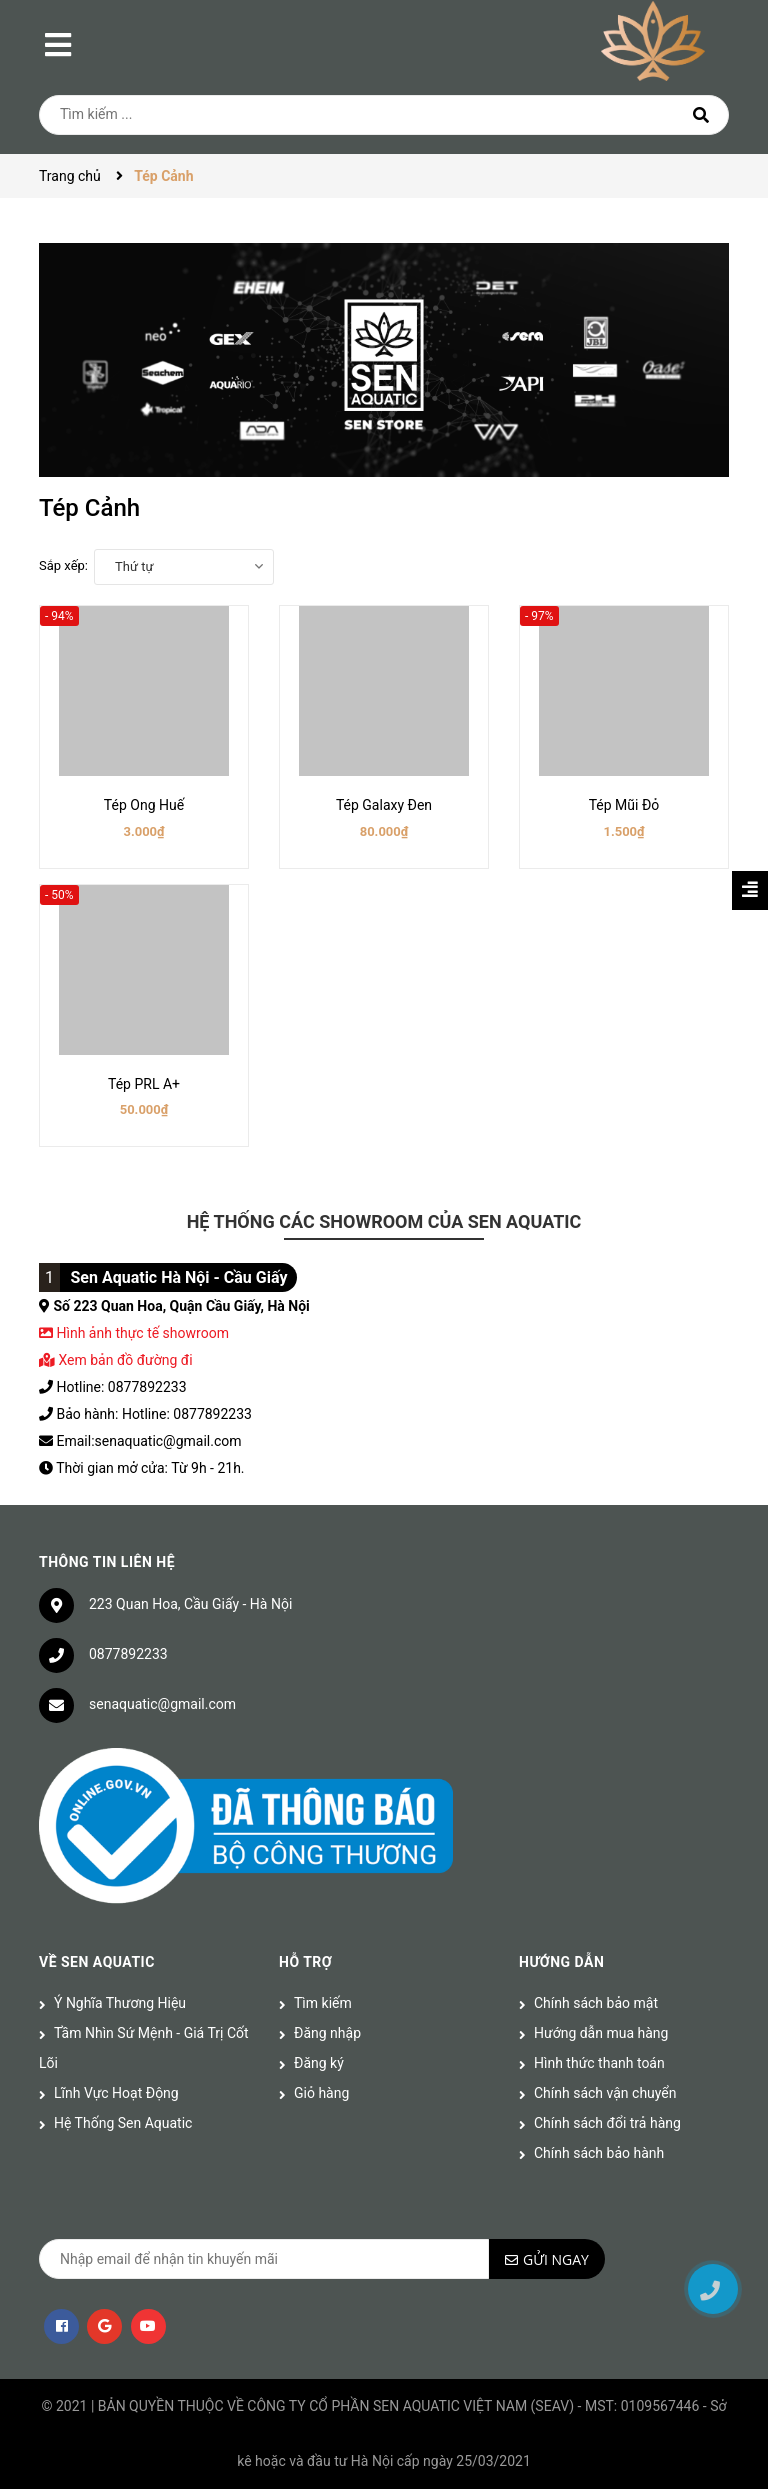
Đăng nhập (327, 2033)
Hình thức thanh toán (599, 2063)
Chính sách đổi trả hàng (607, 2123)
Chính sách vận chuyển (605, 2093)
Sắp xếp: (63, 565)
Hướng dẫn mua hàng (601, 2033)
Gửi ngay (556, 2259)
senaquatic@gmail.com (162, 1704)
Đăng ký (319, 2063)
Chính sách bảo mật (596, 2003)
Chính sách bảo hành (599, 2153)
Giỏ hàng (321, 2093)
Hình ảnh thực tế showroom (142, 1333)
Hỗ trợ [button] (305, 1962)
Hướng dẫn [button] (561, 1962)
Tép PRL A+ (144, 1084)
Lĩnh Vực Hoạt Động (116, 2093)
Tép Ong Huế (144, 805)
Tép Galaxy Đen (384, 805)
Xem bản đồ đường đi (116, 1360)
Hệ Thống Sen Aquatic (123, 2123)
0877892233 (128, 1654)
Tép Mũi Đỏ (624, 805)
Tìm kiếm (323, 2003)
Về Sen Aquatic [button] (97, 1962)
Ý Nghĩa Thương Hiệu (120, 2003)
